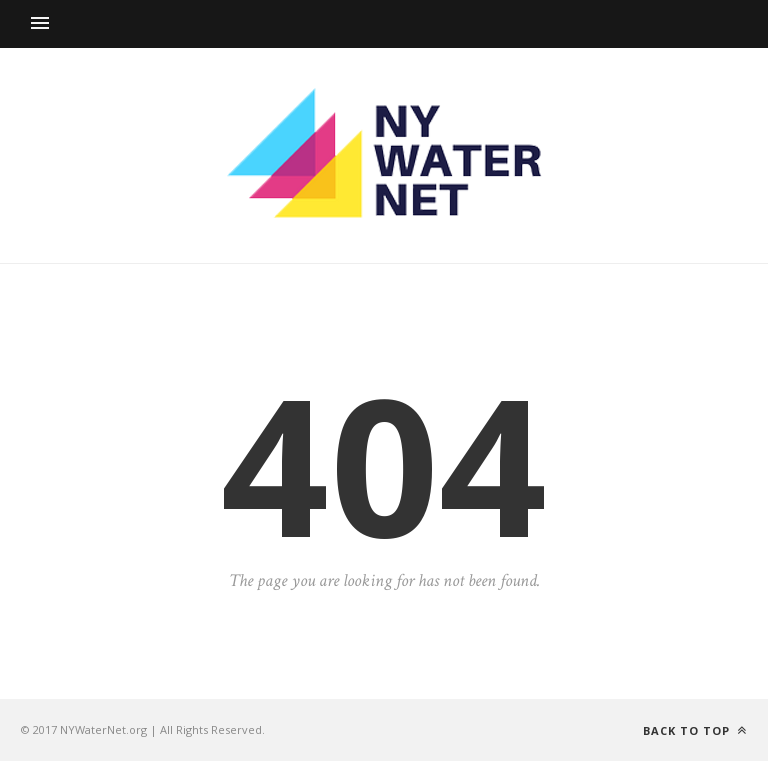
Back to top (695, 730)
